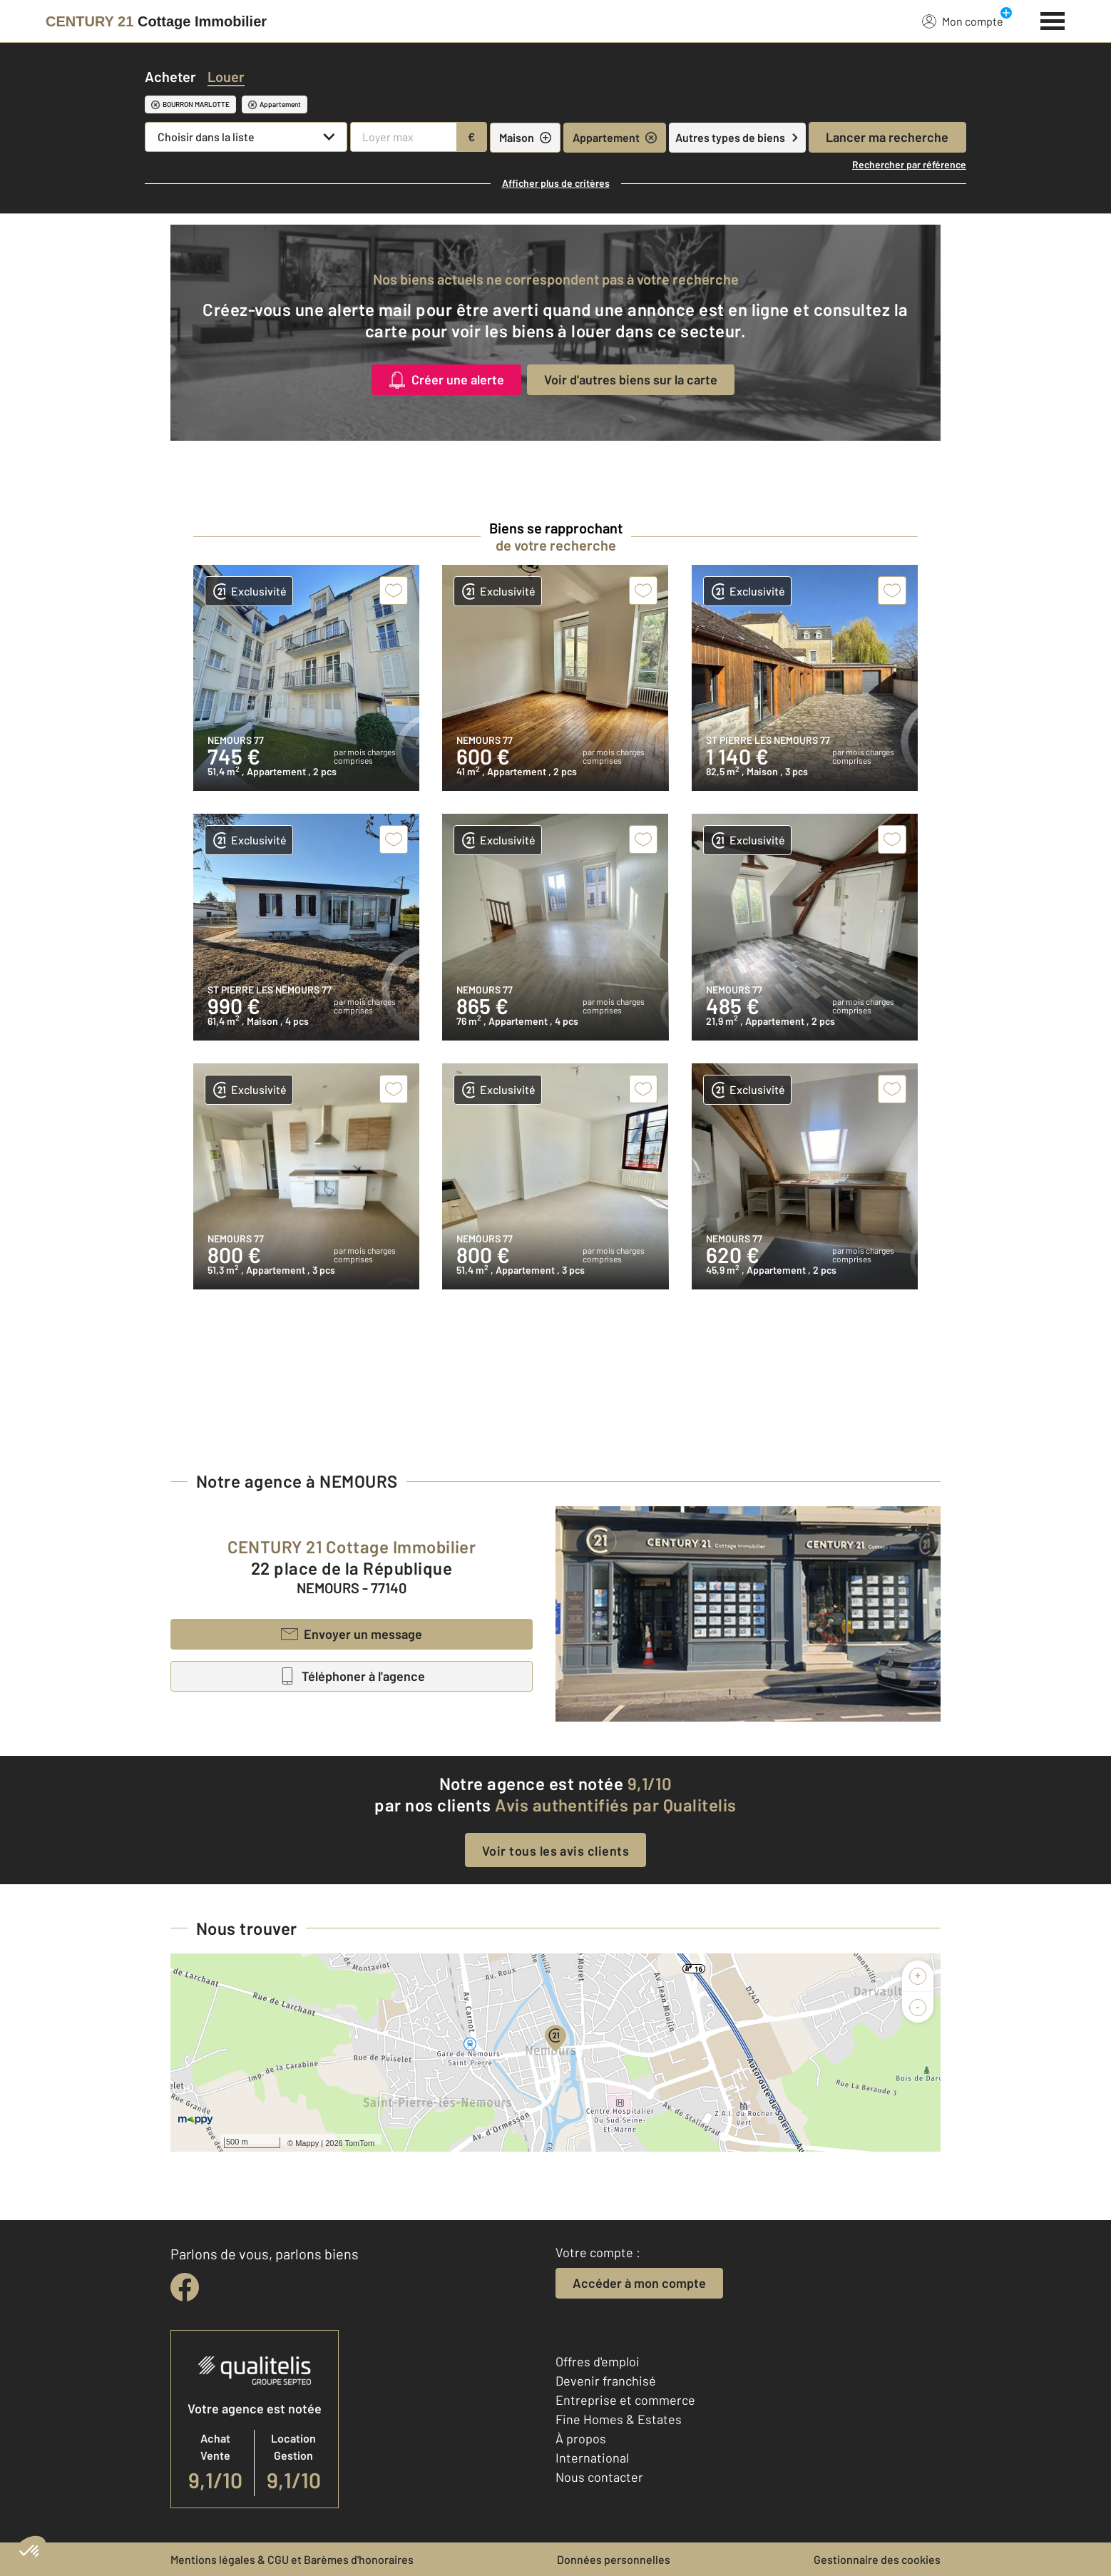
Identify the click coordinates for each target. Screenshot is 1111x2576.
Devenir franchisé (606, 2380)
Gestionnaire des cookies (877, 2559)
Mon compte (962, 21)
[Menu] (1052, 19)
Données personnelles (613, 2559)
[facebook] (184, 2287)
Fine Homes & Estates (619, 2419)
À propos (581, 2438)
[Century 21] (156, 21)
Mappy (307, 2143)
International (592, 2457)
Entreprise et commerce (625, 2400)
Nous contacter (599, 2477)
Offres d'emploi (598, 2361)
